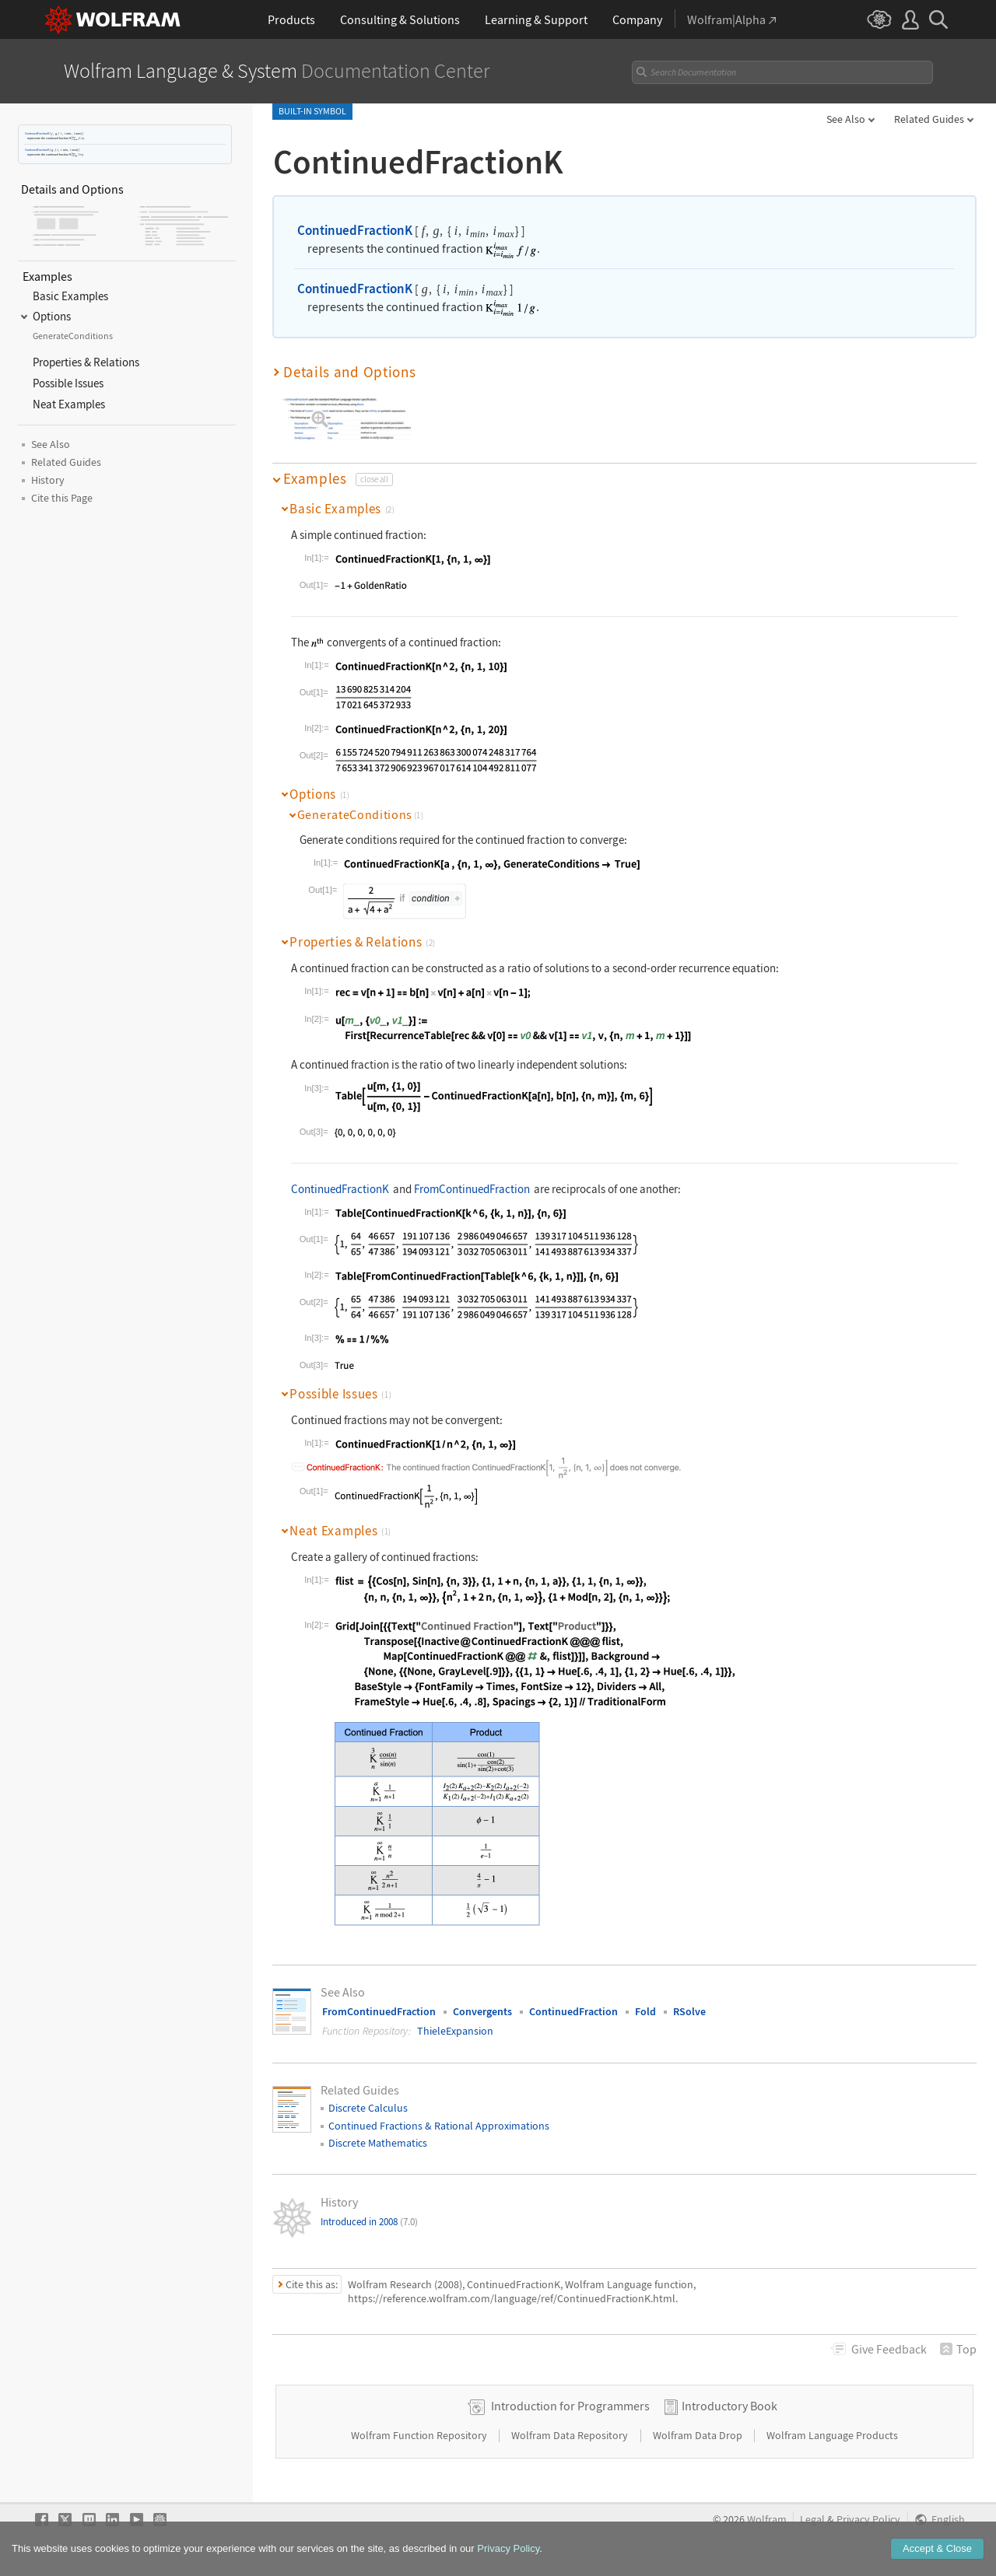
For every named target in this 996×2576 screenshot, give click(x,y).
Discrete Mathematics (377, 2143)
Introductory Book (729, 2405)
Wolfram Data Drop (699, 2435)
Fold (645, 2011)
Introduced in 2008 (369, 2221)
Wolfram (767, 2519)
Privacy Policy (868, 2519)
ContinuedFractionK (37, 133)
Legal (812, 2519)
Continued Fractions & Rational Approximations (438, 2126)
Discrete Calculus (368, 2108)
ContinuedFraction (573, 2011)
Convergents (482, 2011)
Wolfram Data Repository (570, 2435)
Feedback (889, 2349)
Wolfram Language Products (832, 2435)
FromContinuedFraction (472, 1188)
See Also (845, 119)
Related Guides (929, 119)
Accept (937, 2549)
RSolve (689, 2011)
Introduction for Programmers (570, 2405)
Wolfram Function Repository (420, 2435)
